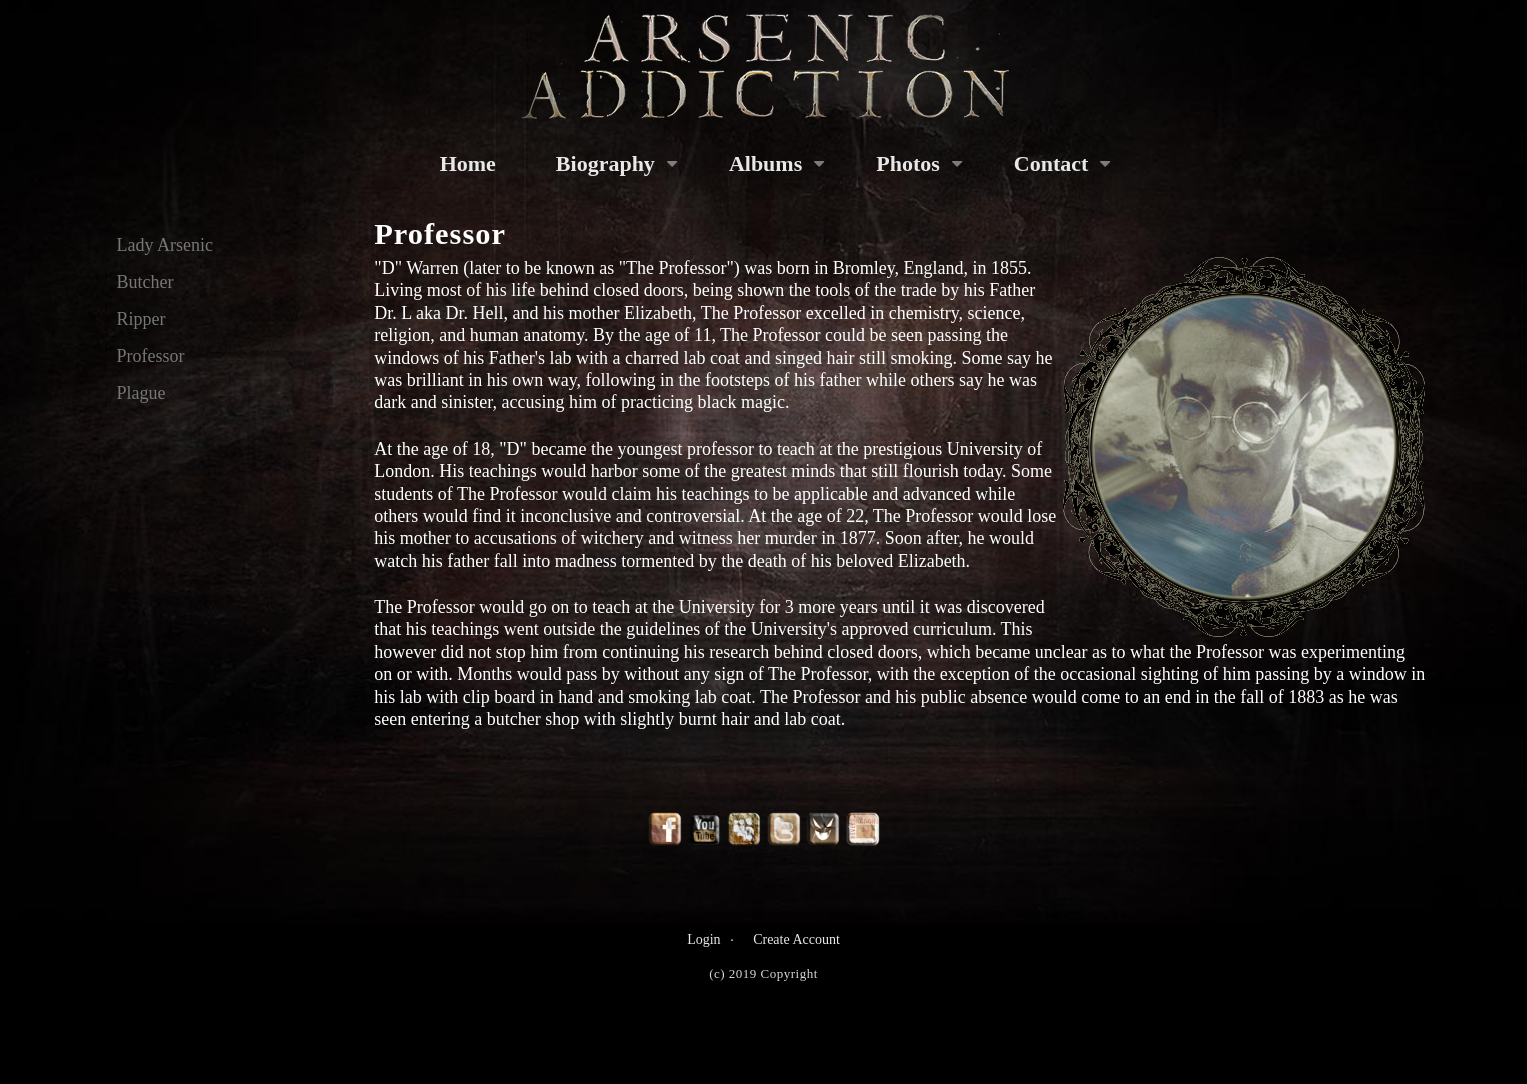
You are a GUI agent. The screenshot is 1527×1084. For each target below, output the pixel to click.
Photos (908, 163)
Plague (141, 393)
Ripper (141, 319)
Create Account (796, 939)
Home (468, 163)
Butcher (145, 282)
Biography (605, 163)
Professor (151, 356)
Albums (765, 163)
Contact (1051, 163)
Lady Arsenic (165, 245)
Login (703, 939)
